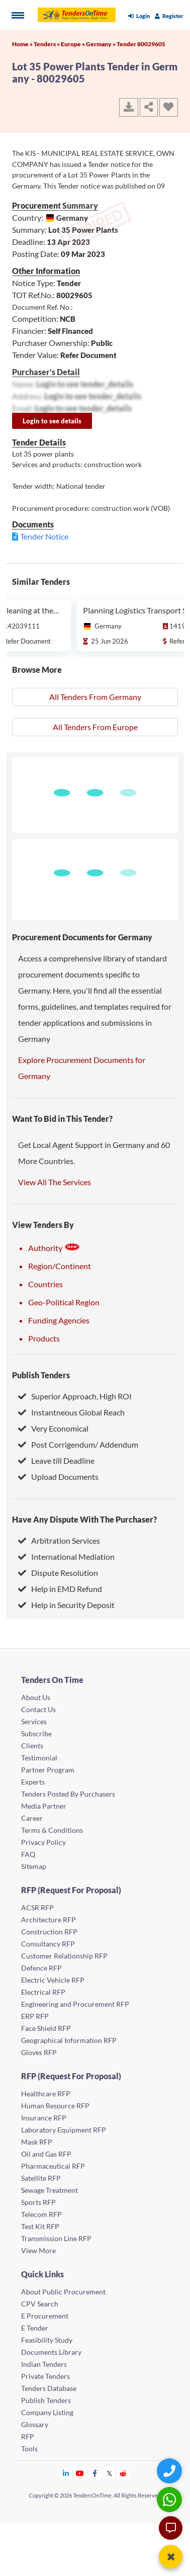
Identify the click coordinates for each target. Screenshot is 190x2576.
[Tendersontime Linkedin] (66, 2473)
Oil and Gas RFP (46, 2154)
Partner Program (47, 1769)
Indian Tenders (44, 2364)
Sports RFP (38, 2202)
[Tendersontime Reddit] (123, 2473)
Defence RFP (41, 1968)
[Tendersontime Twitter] (109, 2473)
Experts (33, 1782)
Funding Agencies (58, 1320)
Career (32, 1818)
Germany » (101, 44)
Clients (32, 1745)
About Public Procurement (63, 2291)
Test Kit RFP (40, 2226)
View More (38, 2250)
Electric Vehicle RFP (52, 1980)
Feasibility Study (46, 2340)
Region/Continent (59, 1266)
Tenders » (47, 44)
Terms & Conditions (52, 1830)
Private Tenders (45, 2376)
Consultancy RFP (48, 1943)
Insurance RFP (43, 2117)
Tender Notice (44, 536)
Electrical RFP (43, 1992)
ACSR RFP (37, 1907)
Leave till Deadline (56, 1460)
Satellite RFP (41, 2178)
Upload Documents (58, 1476)
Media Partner (43, 1806)
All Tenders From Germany (95, 696)
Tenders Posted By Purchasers (68, 1794)
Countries (45, 1284)
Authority (54, 1248)
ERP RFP (35, 2016)
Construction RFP (49, 1931)
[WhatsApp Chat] (170, 2499)
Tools (29, 2448)
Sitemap (33, 1866)
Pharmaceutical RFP (53, 2166)
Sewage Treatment (49, 2190)
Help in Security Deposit (66, 1605)
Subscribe (36, 1733)
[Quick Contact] (170, 2470)
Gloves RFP (39, 2052)
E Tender (34, 2328)
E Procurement (44, 2316)
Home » (23, 44)
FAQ (28, 1854)
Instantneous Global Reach (71, 1412)
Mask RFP (36, 2142)
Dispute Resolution (58, 1572)
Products (44, 1338)
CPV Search (39, 2303)
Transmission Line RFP (56, 2238)
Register (169, 16)
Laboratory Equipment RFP (63, 2129)
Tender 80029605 (141, 44)
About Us (35, 1697)
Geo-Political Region (64, 1302)
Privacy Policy (43, 1842)
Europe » (73, 44)
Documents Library (51, 2352)
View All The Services (54, 1182)
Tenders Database (48, 2388)
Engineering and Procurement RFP (75, 2004)
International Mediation (66, 1556)
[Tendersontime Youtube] (80, 2473)
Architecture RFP (48, 1919)
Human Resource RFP (55, 2105)
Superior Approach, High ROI (75, 1396)
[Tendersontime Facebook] (95, 2473)
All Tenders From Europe (95, 727)
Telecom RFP (41, 2214)
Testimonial (39, 1757)
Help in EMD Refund (60, 1588)
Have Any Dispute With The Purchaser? (84, 1519)
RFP (27, 2436)
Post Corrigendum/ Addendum (78, 1444)
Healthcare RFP (45, 2093)
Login (139, 16)
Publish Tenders (41, 1375)
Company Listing (47, 2412)
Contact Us (38, 1709)
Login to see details (52, 421)
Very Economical (53, 1428)
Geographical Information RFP (69, 2040)
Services (34, 1721)
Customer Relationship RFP (64, 1955)
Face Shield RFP (46, 2028)
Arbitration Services (59, 1540)
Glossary (34, 2424)
